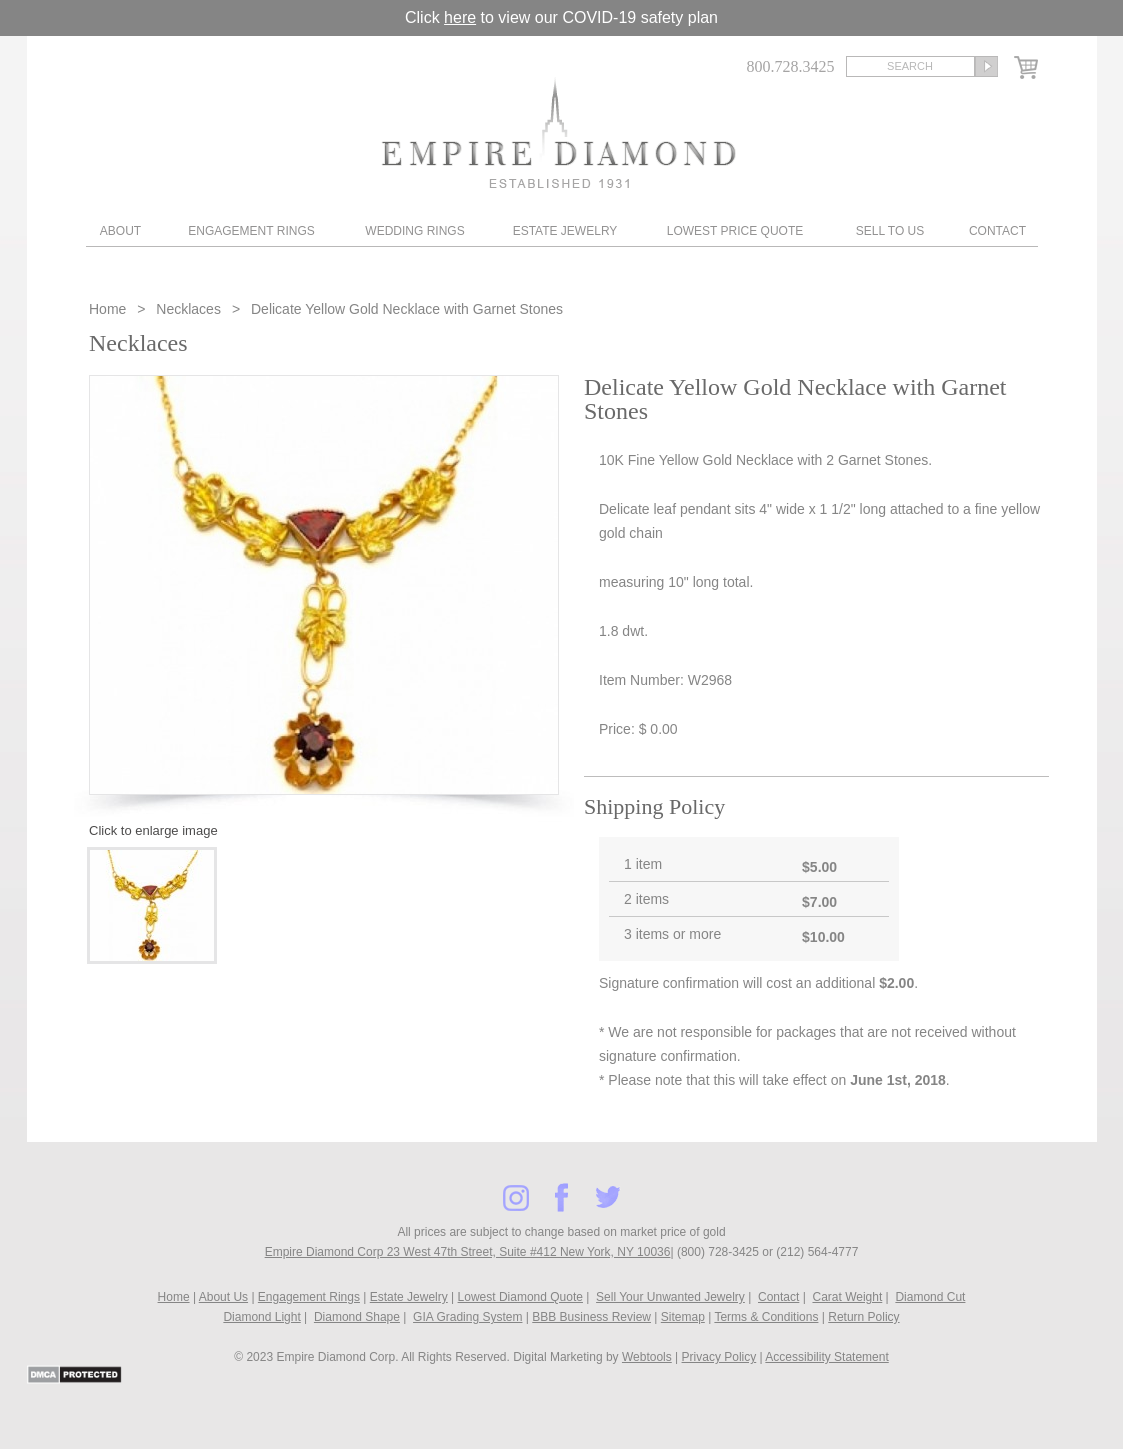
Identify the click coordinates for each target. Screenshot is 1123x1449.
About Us (223, 1297)
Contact (997, 231)
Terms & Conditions (766, 1317)
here (460, 17)
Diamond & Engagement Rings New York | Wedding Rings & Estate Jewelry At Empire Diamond (558, 132)
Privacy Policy (719, 1357)
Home (109, 309)
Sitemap (683, 1317)
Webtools (647, 1357)
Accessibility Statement (826, 1357)
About (120, 231)
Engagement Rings (251, 231)
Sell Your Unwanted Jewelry (670, 1297)
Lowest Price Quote (735, 231)
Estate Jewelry (565, 231)
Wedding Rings (414, 231)
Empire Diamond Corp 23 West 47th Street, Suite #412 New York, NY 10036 (468, 1252)
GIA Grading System (467, 1317)
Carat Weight (847, 1297)
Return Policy (863, 1317)
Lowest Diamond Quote (520, 1297)
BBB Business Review (591, 1317)
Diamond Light (261, 1317)
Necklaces (188, 309)
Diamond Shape (357, 1317)
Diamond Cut (930, 1297)
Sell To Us (890, 231)
